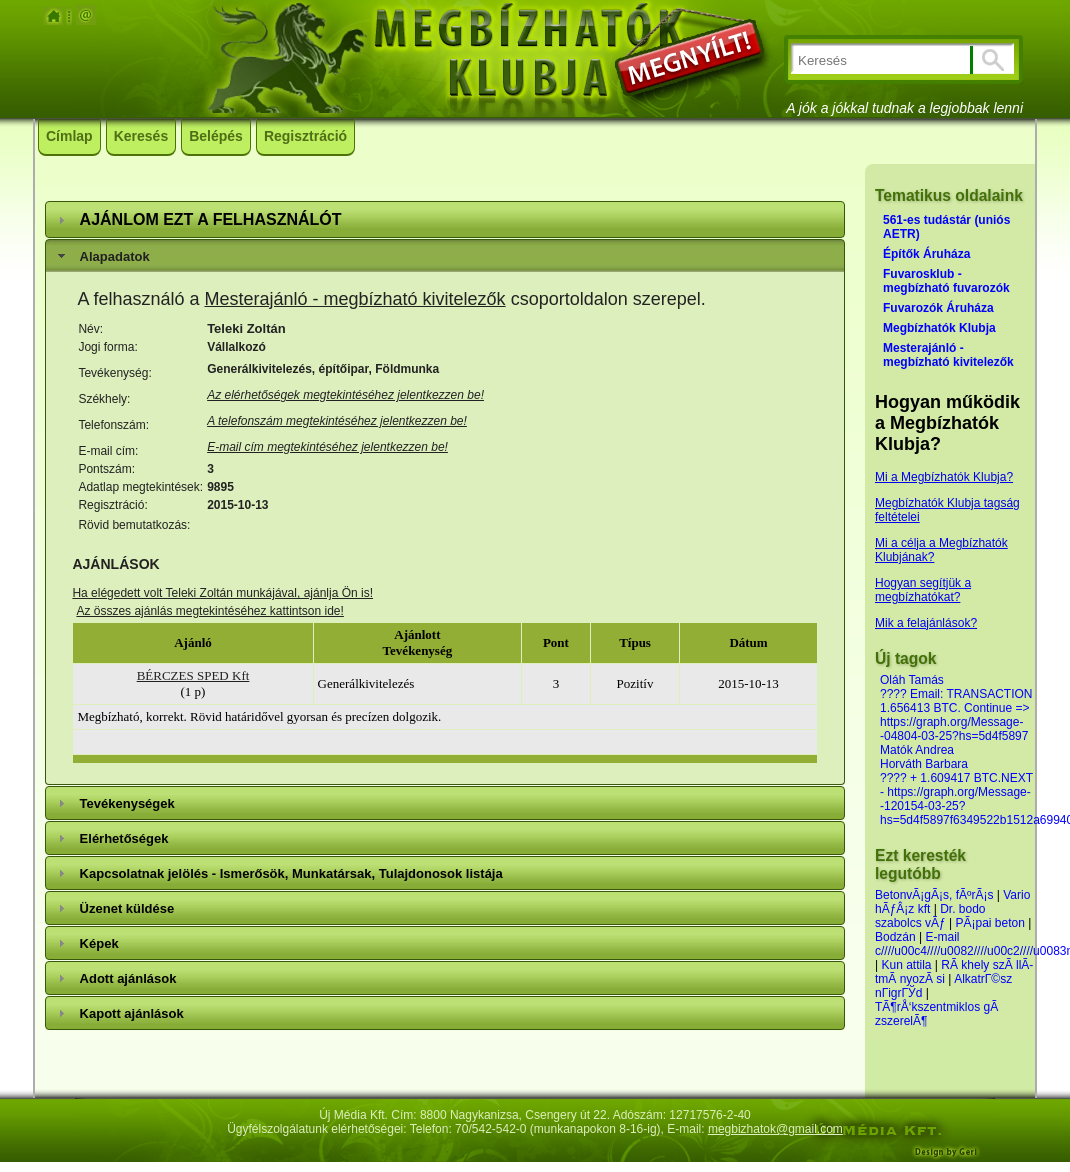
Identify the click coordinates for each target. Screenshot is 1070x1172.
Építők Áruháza (926, 254)
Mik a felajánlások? (926, 623)
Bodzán (895, 937)
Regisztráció (305, 136)
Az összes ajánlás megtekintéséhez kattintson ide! (209, 611)
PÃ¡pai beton (990, 923)
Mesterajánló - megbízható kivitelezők (354, 299)
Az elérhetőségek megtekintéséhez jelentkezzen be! (345, 395)
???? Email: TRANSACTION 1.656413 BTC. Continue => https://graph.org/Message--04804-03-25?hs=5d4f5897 (956, 715)
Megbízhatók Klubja (939, 328)
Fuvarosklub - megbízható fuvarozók (946, 281)
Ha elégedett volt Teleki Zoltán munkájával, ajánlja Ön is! (222, 593)
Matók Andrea (917, 750)
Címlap (69, 136)
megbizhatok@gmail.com (775, 1129)
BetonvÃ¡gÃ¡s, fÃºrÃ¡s (934, 895)
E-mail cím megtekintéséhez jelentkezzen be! (327, 447)
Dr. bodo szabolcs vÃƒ (930, 916)
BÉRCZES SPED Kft (193, 675)
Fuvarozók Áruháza (938, 308)
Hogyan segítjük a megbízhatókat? (923, 590)
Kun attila (906, 965)
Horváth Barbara (924, 764)
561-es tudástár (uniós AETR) (946, 227)
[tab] (445, 219)
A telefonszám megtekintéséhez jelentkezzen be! (337, 421)
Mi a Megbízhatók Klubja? (944, 477)
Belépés (216, 136)
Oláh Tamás (912, 680)
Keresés (141, 136)
